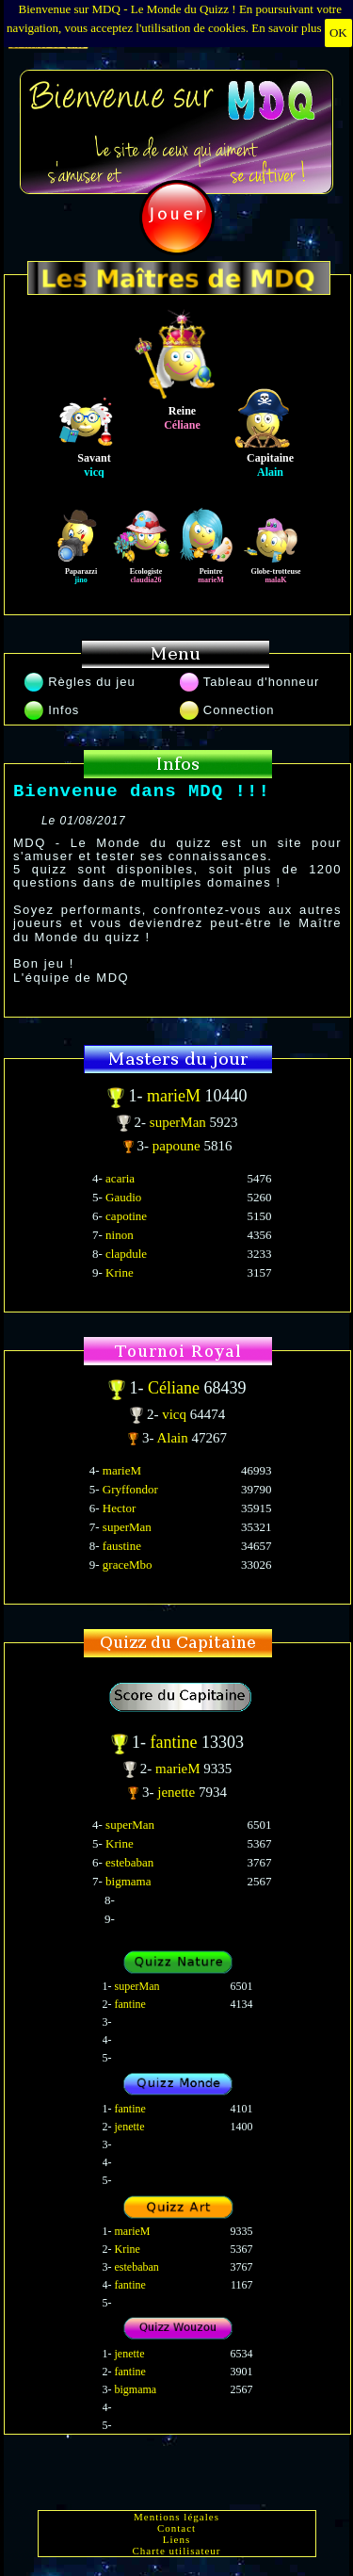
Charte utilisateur (176, 2550)
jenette (178, 1792)
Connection (227, 710)
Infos (51, 710)
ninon (119, 1235)
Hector (119, 1508)
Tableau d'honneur (250, 682)
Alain (173, 1437)
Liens (176, 2539)
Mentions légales (176, 2516)
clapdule (126, 1254)
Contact (176, 2528)
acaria (120, 1178)
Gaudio (123, 1197)
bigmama (128, 1881)
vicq (176, 1414)
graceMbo (127, 1564)
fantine (176, 1742)
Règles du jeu (80, 682)
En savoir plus (286, 28)
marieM (175, 1095)
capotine (126, 1216)
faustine (122, 1546)
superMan (180, 1122)
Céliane (175, 1387)
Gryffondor (130, 1489)
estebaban (129, 1862)
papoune (178, 1145)
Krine (119, 1272)
